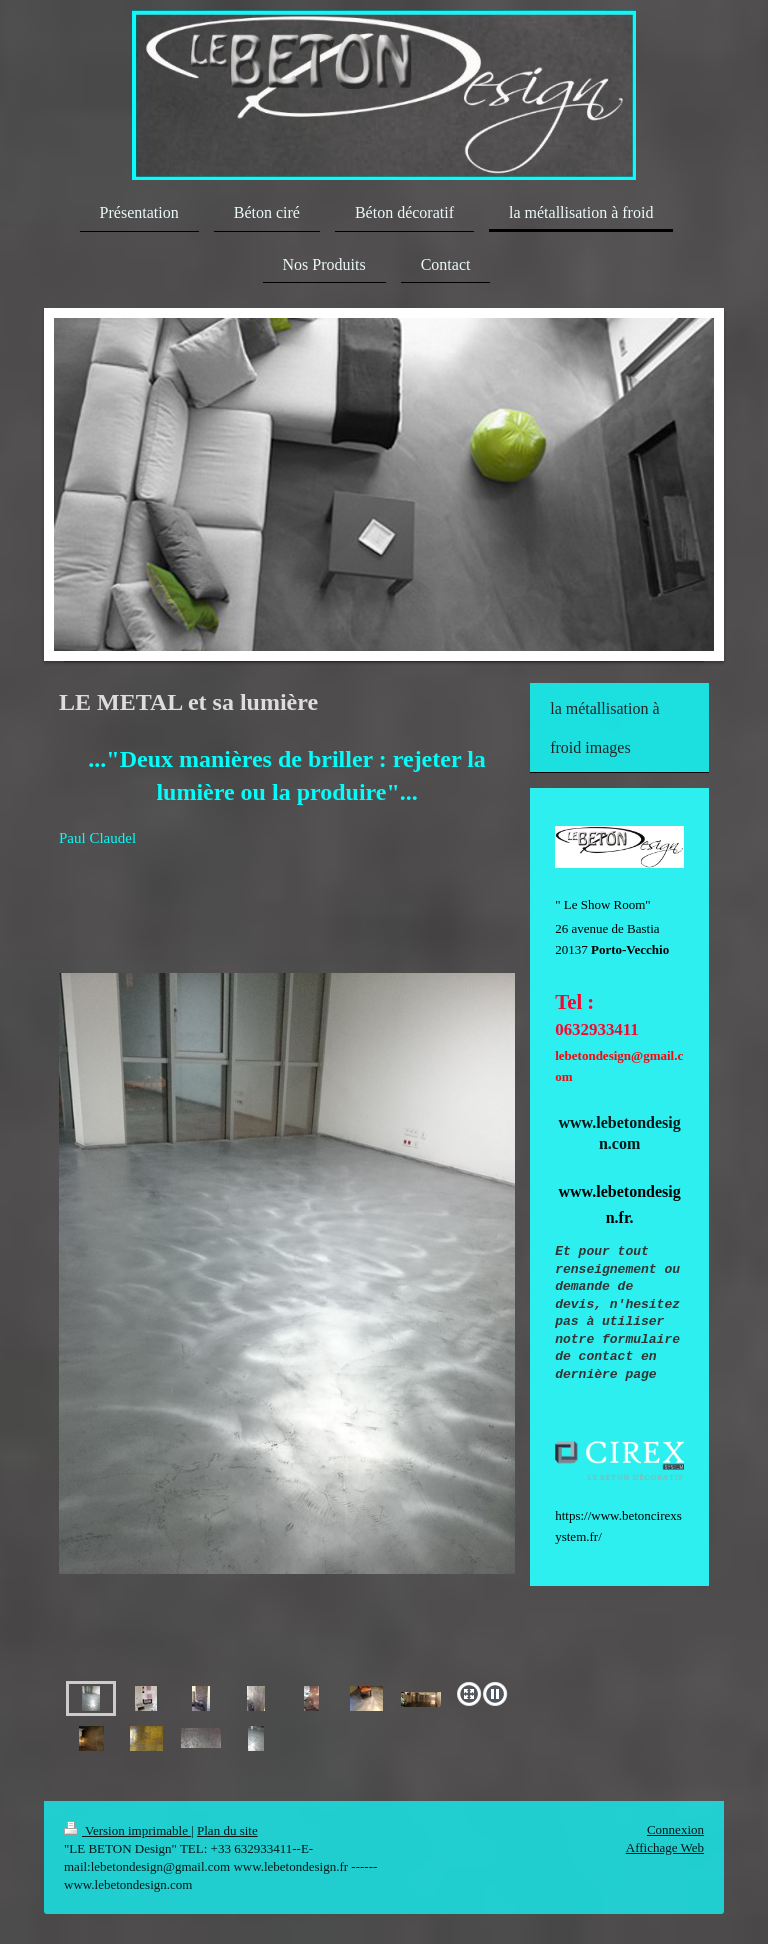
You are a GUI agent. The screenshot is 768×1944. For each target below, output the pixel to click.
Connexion (675, 1829)
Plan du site (227, 1830)
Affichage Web (665, 1847)
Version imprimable (127, 1830)
